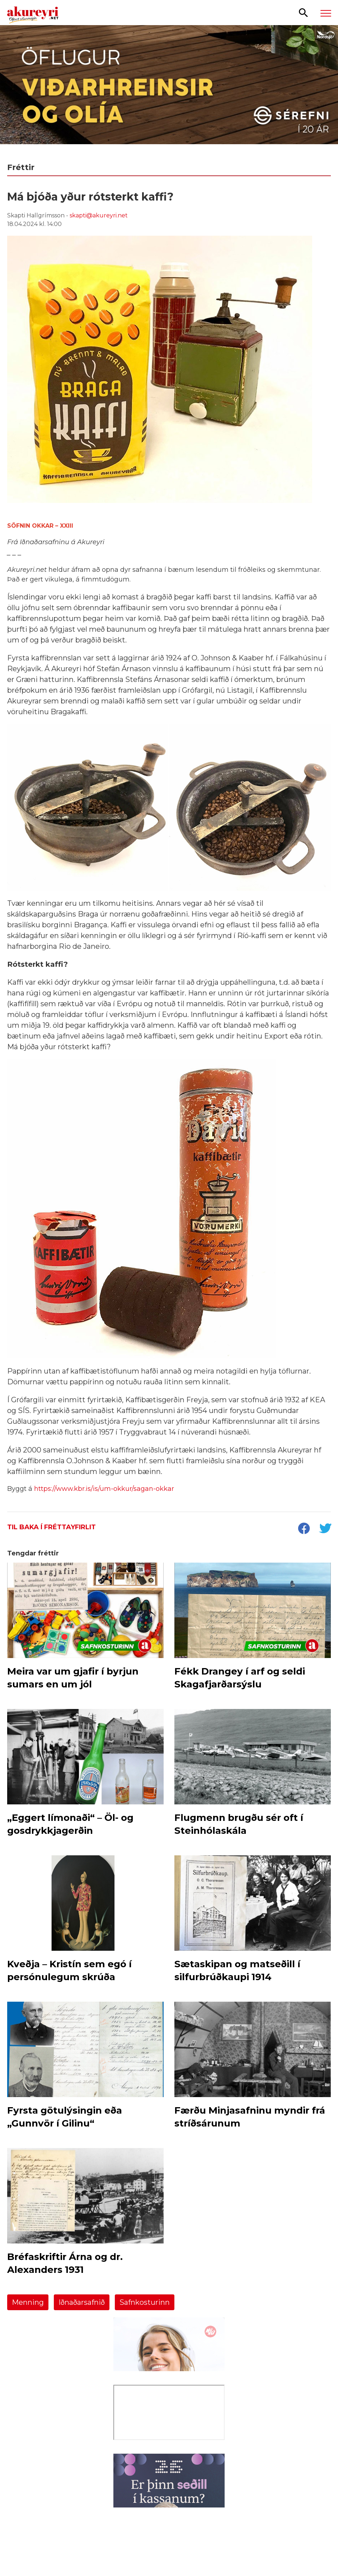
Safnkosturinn (144, 2302)
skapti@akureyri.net (99, 215)
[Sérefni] (169, 89)
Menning (28, 2302)
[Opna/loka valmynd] (326, 12)
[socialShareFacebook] (303, 1529)
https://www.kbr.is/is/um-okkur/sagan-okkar (104, 1489)
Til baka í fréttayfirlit (51, 1527)
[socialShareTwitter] (325, 1529)
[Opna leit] (303, 12)
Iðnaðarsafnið (81, 2302)
